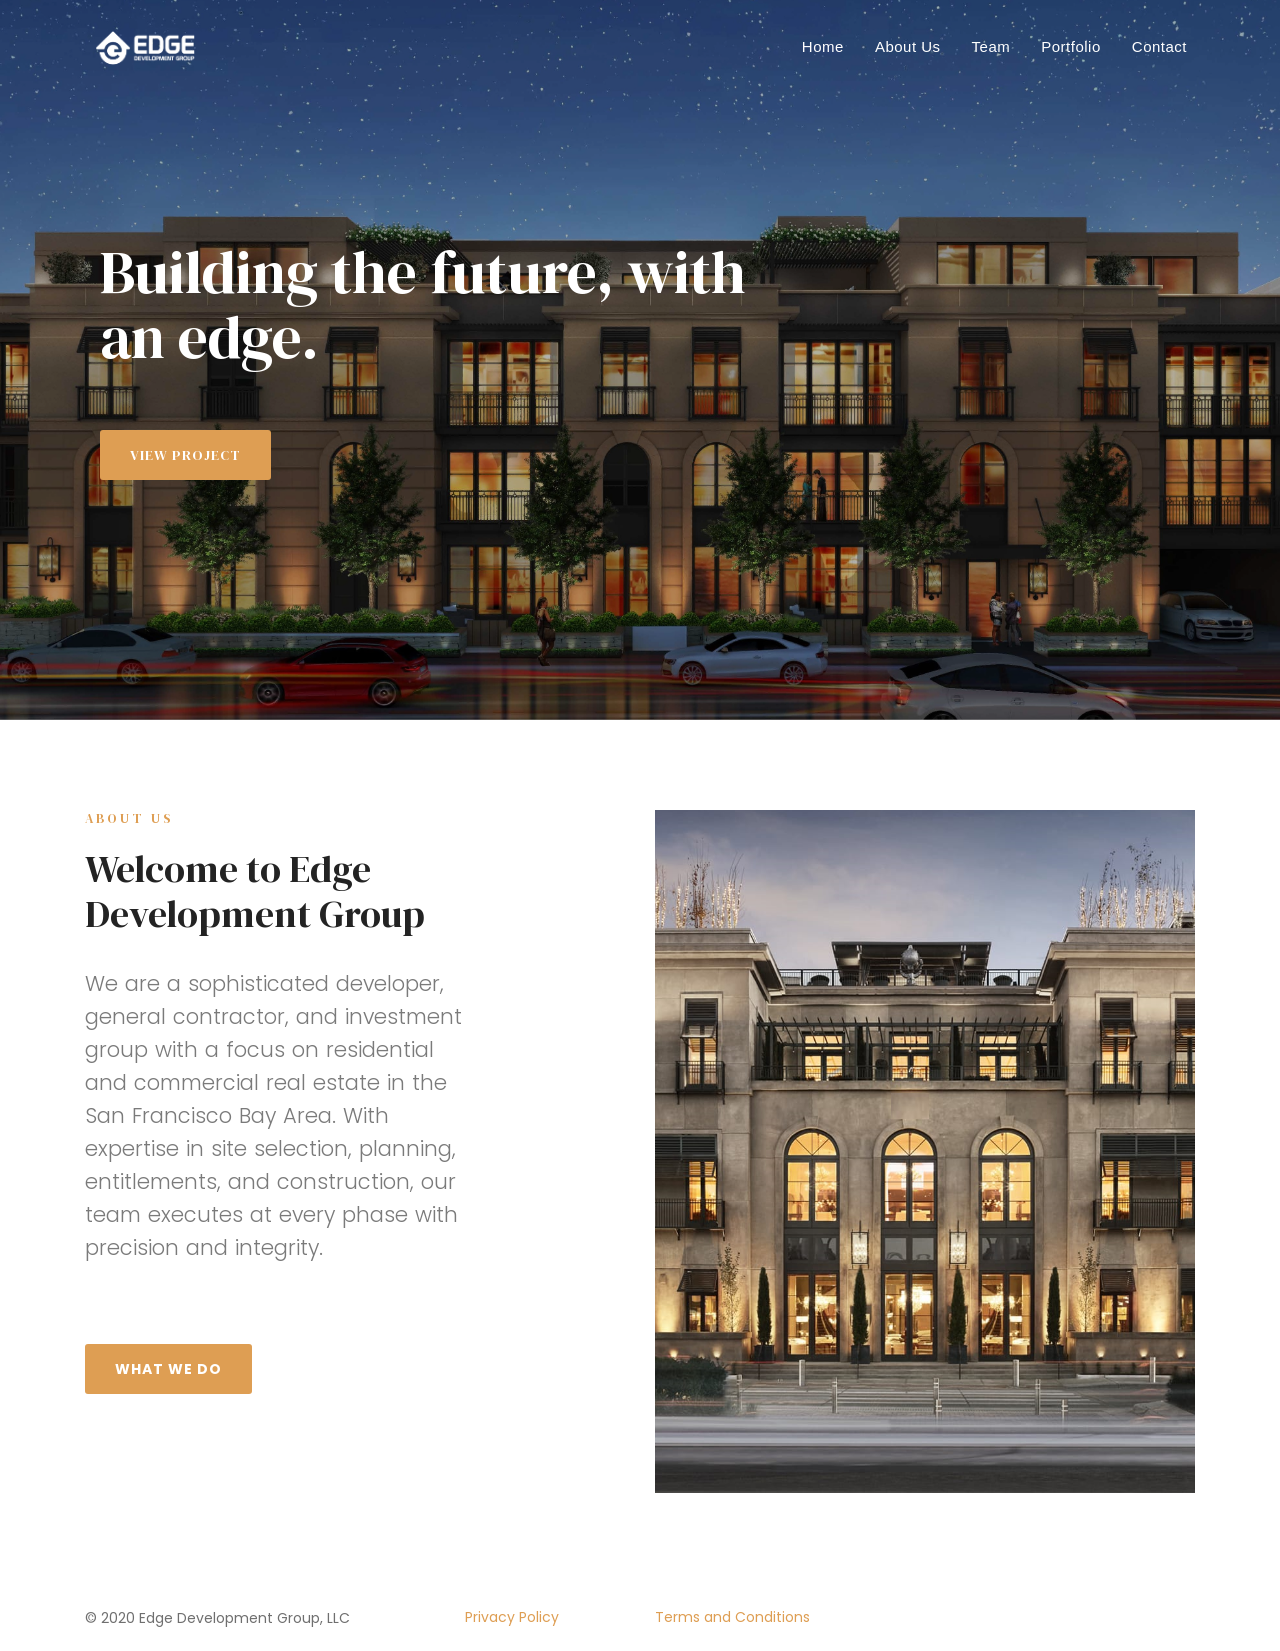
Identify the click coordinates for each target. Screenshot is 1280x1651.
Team (991, 46)
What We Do (168, 1369)
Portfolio (1071, 46)
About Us (908, 46)
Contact (1159, 46)
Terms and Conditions (732, 1617)
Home (823, 46)
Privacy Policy (512, 1617)
